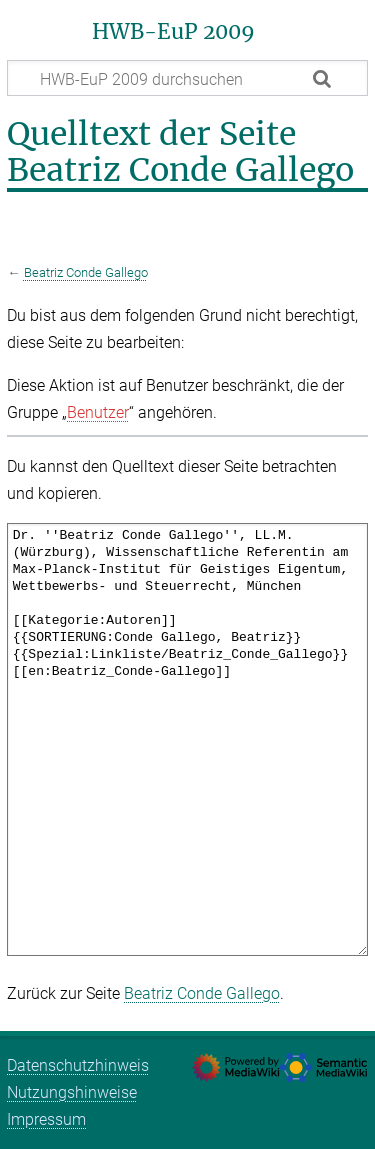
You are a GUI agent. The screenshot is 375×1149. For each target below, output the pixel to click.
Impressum (46, 1119)
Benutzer (98, 412)
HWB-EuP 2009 (173, 32)
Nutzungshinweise (72, 1092)
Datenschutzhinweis (78, 1065)
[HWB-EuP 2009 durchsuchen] (187, 78)
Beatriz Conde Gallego (86, 272)
